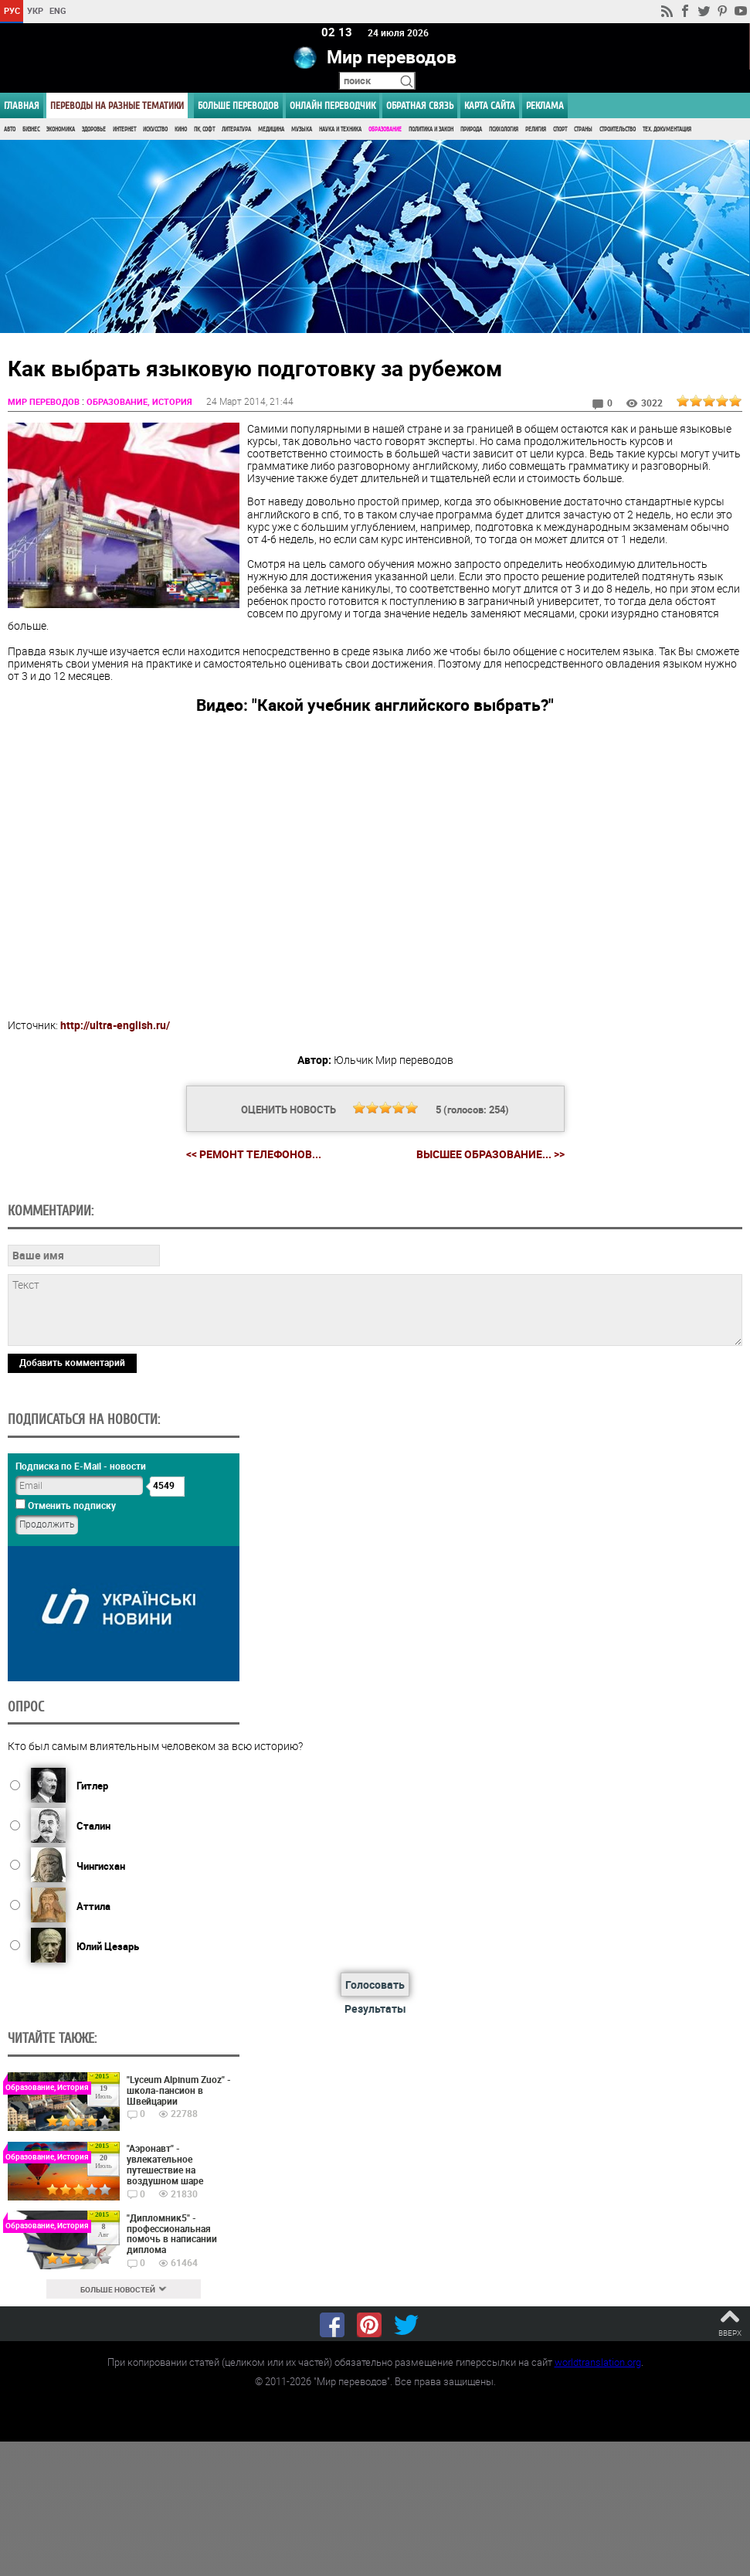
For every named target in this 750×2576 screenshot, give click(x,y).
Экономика (60, 129)
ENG (57, 10)
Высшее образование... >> (490, 1154)
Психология (503, 129)
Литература (236, 129)
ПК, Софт (204, 129)
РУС (12, 10)
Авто (9, 129)
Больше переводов (238, 105)
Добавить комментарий (72, 1362)
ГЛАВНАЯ (21, 105)
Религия (535, 129)
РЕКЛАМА (545, 105)
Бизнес (30, 129)
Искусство (155, 129)
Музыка (301, 129)
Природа (471, 129)
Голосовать (375, 1985)
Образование (385, 129)
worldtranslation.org (598, 2362)
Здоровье (94, 129)
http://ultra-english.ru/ (115, 1025)
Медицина (271, 129)
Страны (583, 129)
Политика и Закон (431, 129)
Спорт (560, 129)
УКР (35, 10)
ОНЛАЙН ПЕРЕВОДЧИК (332, 105)
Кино (181, 129)
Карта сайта (489, 105)
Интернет (124, 129)
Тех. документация (667, 129)
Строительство (617, 129)
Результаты (375, 2009)
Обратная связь (419, 105)
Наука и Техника (340, 129)
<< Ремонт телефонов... (253, 1154)
